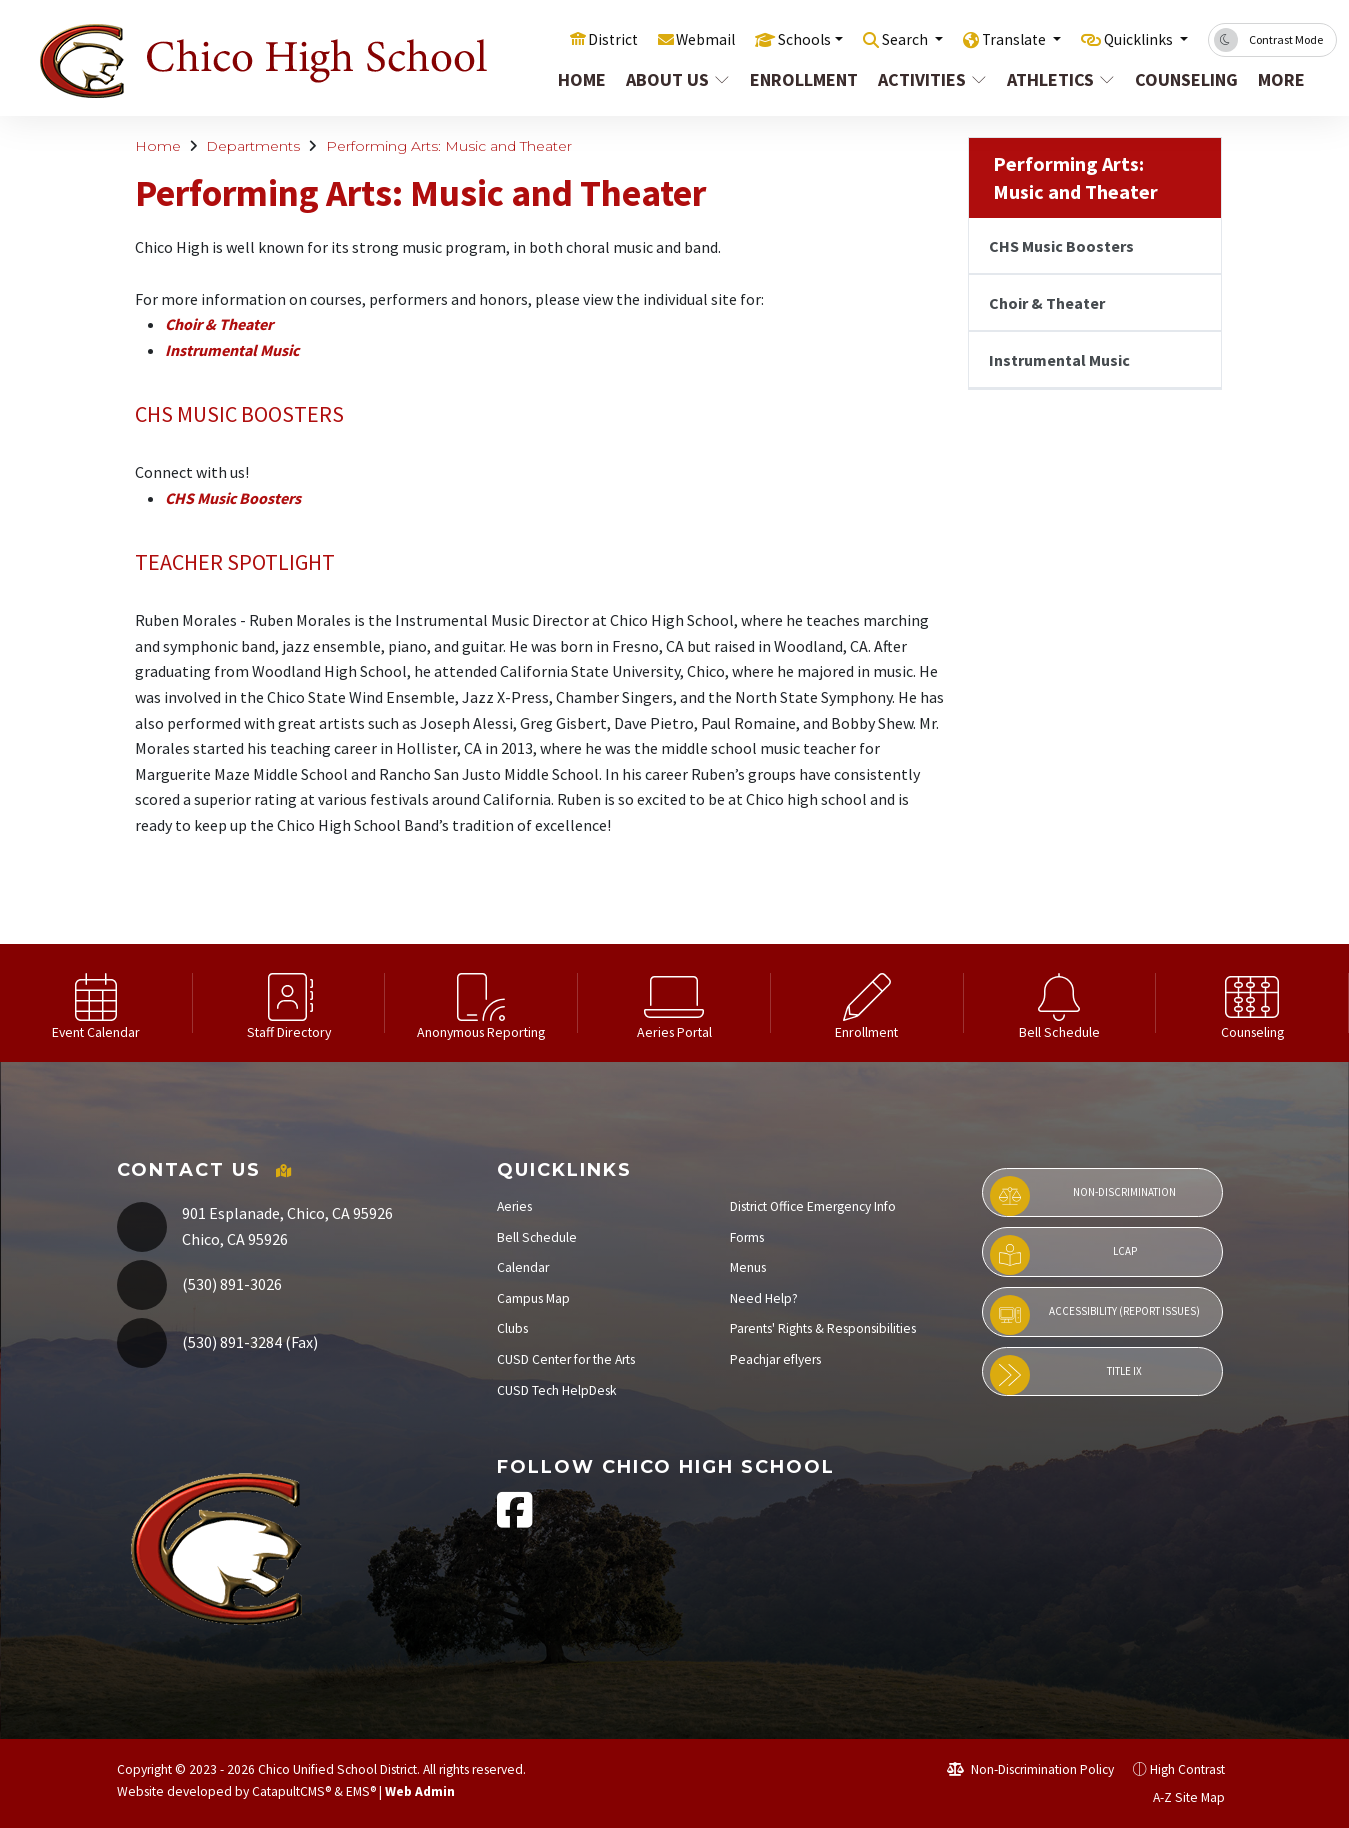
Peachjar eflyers (775, 1359)
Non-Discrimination (1083, 1196)
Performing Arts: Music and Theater (449, 146)
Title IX (1066, 1375)
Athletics (1053, 79)
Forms (747, 1237)
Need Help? (764, 1298)
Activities (925, 79)
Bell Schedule (537, 1237)
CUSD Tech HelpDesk (557, 1390)
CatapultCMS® (291, 1791)
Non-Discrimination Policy (1030, 1769)
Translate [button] (1000, 39)
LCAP (1063, 1255)
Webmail (671, 39)
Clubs (512, 1328)
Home (576, 79)
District (575, 39)
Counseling (1179, 79)
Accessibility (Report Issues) (1095, 1315)
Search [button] (884, 39)
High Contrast (1187, 1769)
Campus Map (533, 1298)
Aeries (514, 1206)
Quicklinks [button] (1134, 39)
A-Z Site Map (1178, 1797)
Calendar (523, 1267)
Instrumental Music (232, 350)
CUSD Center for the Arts (566, 1359)
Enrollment (796, 79)
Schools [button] (775, 39)
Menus (748, 1267)
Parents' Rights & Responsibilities (823, 1328)
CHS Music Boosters (233, 498)
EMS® (361, 1791)
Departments (253, 146)
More (1280, 79)
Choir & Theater (219, 324)
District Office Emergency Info (813, 1206)
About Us (671, 79)
